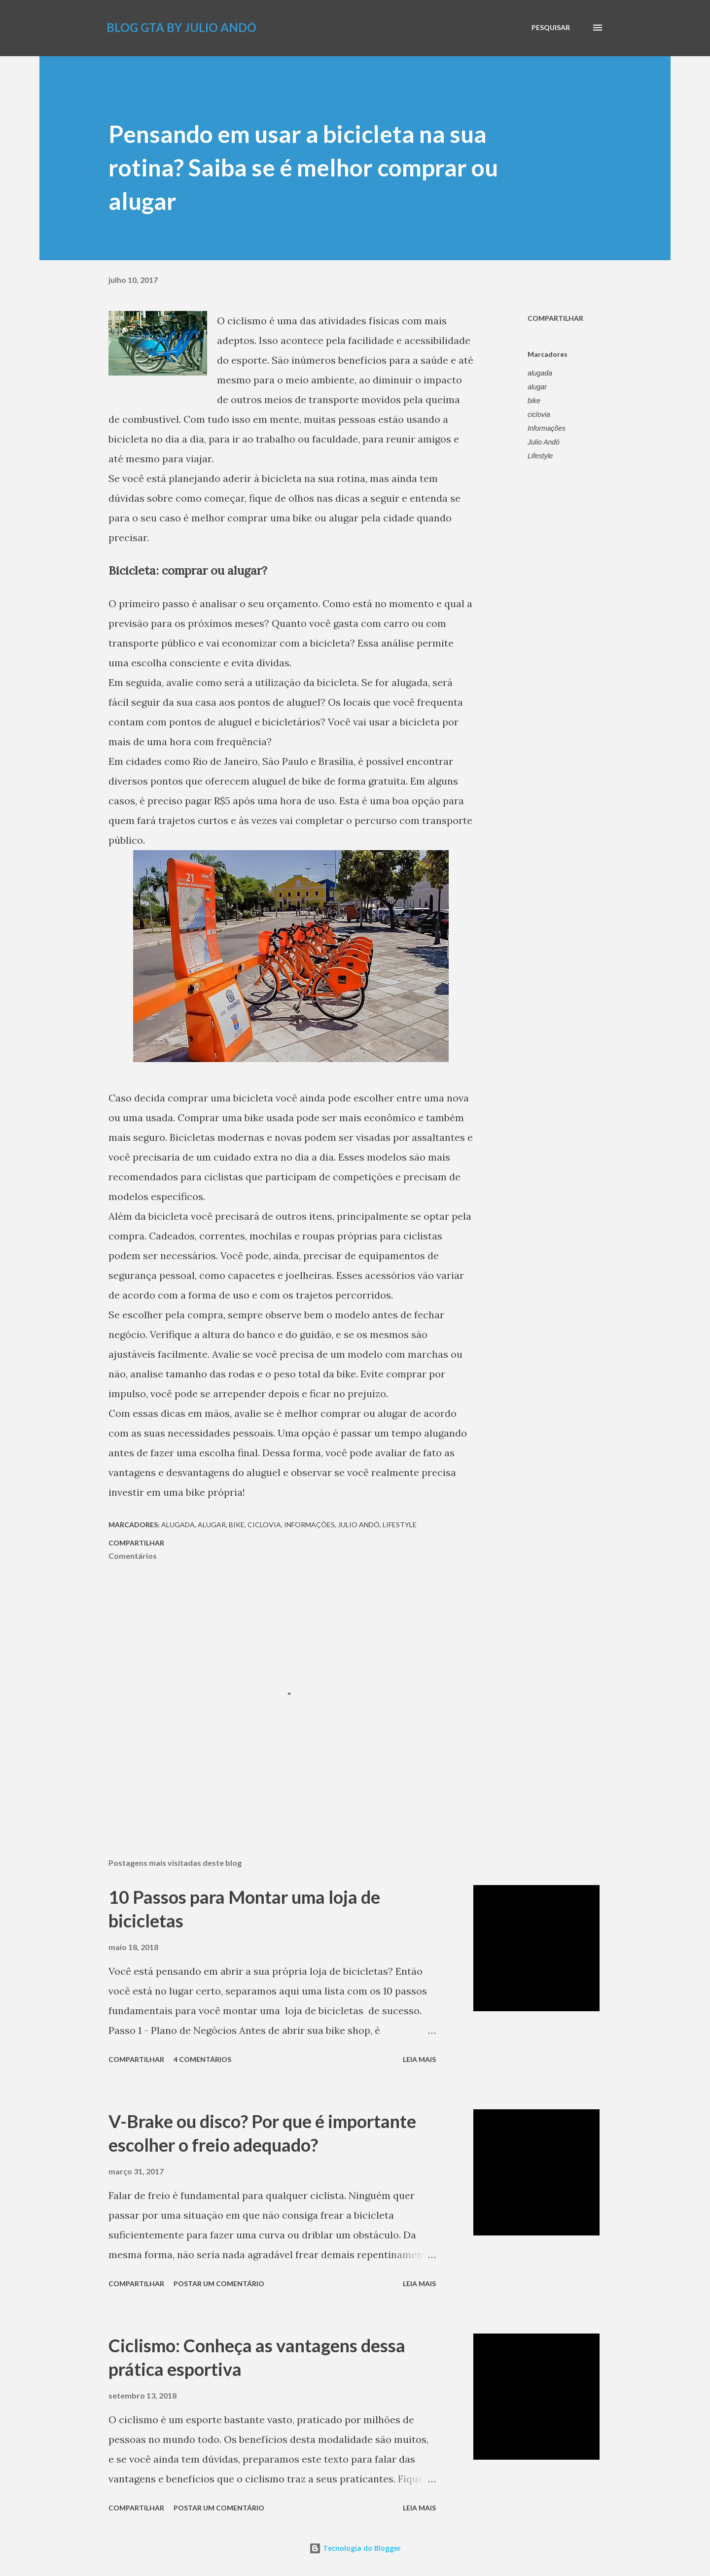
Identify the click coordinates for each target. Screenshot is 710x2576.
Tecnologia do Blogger (355, 2548)
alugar (537, 387)
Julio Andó (544, 442)
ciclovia (539, 414)
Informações (547, 428)
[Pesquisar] (551, 28)
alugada (540, 373)
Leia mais (419, 2059)
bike (534, 401)
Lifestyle (540, 456)
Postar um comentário (219, 2283)
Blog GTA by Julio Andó (181, 27)
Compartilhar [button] (555, 318)
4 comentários (202, 2059)
